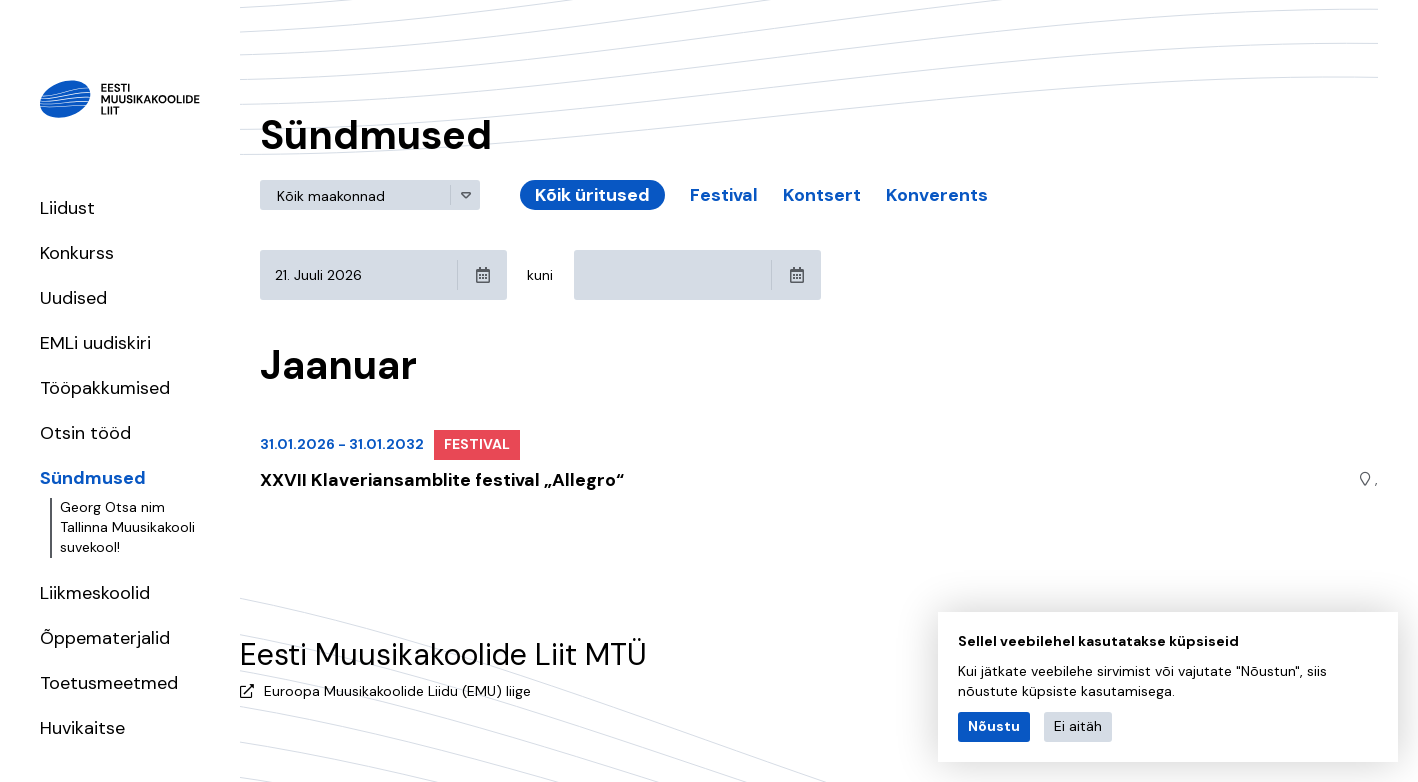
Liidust (67, 208)
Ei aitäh (1078, 726)
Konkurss (77, 253)
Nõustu (994, 726)
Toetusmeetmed (109, 683)
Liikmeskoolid (95, 593)
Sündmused (93, 478)
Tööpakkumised (105, 388)
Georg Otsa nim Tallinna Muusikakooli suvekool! (127, 527)
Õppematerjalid (105, 638)
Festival (724, 195)
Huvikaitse (82, 728)
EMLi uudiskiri (95, 343)
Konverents (937, 195)
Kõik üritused (592, 195)
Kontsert (822, 195)
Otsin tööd (85, 433)
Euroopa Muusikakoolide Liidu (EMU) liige (397, 691)
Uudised (73, 298)
